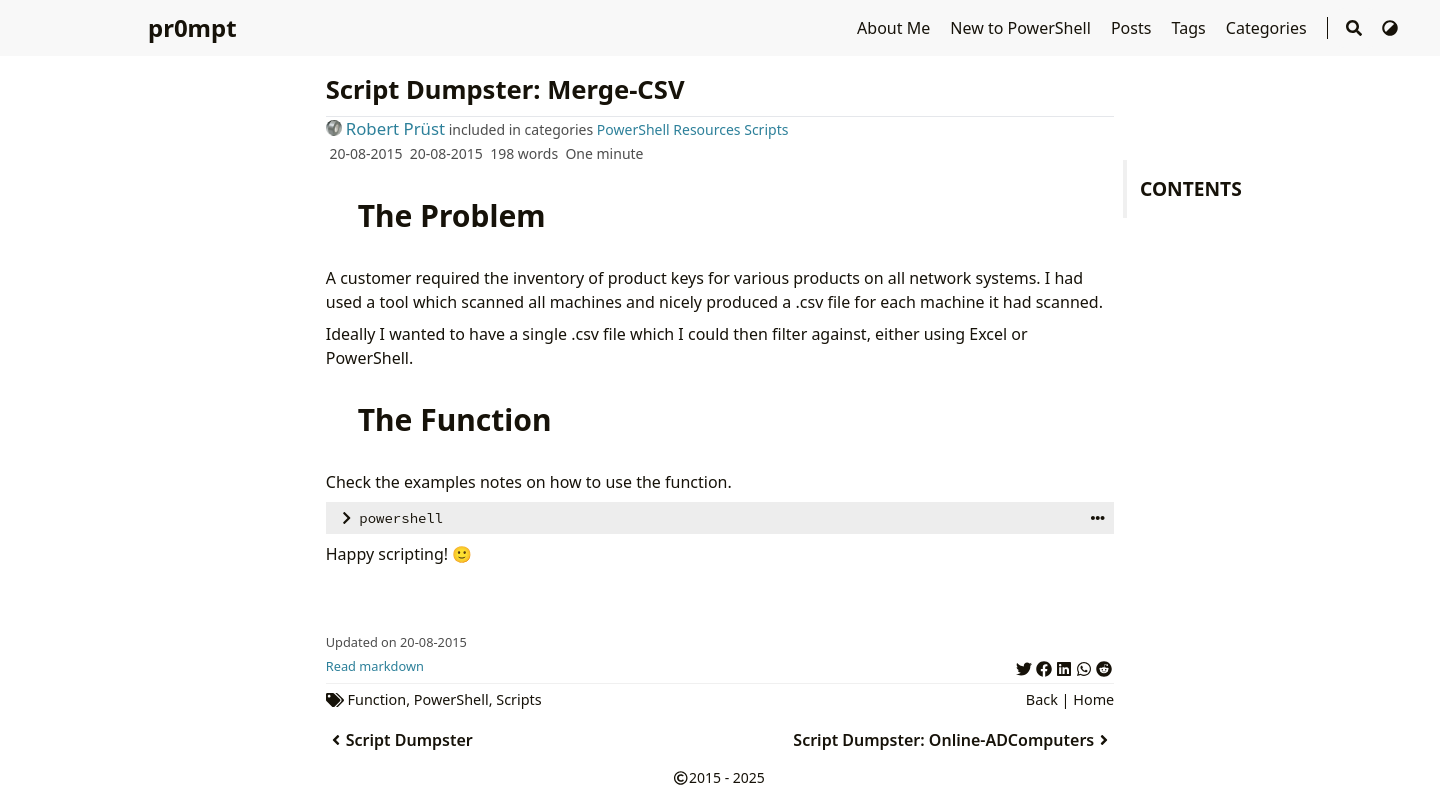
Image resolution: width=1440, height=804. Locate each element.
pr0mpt (192, 27)
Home (1093, 699)
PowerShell (633, 129)
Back (1042, 699)
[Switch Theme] (1390, 28)
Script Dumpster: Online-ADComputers (953, 740)
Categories (1268, 28)
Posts (1133, 28)
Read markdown (375, 666)
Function (377, 699)
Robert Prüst (385, 128)
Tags (1191, 28)
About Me (895, 28)
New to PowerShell (1022, 28)
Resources (706, 129)
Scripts (766, 129)
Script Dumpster (399, 740)
